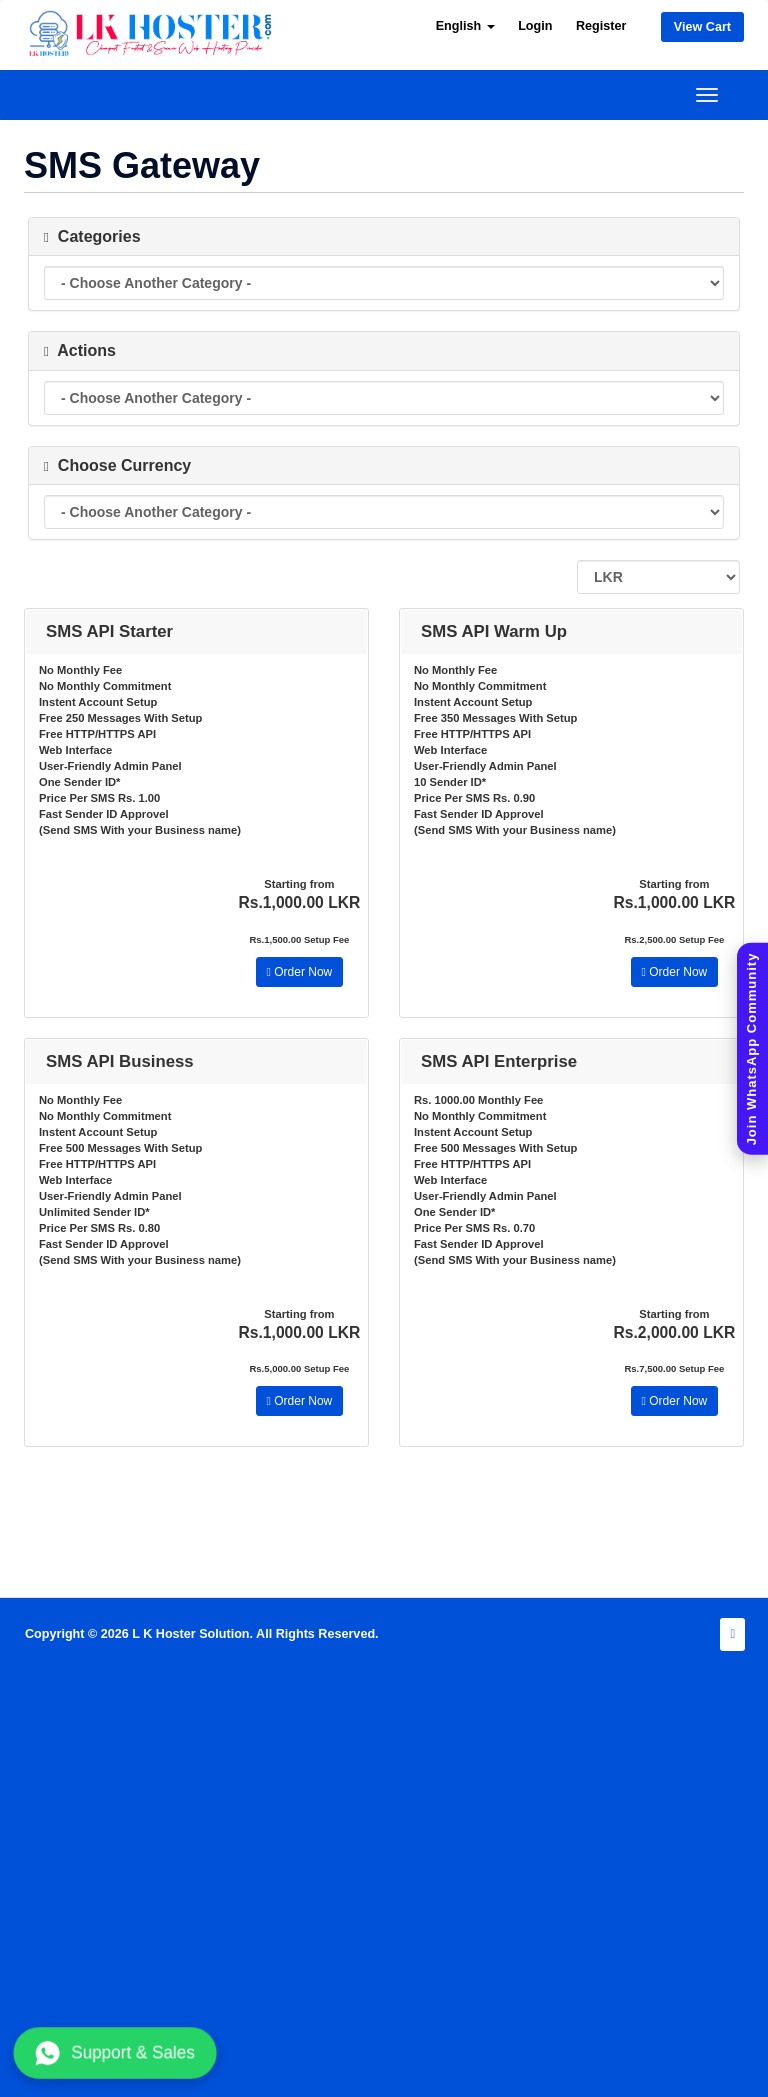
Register (601, 26)
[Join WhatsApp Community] (752, 1048)
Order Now (300, 972)
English (465, 26)
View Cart (702, 27)
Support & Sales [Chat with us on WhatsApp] (115, 2053)
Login (535, 26)
